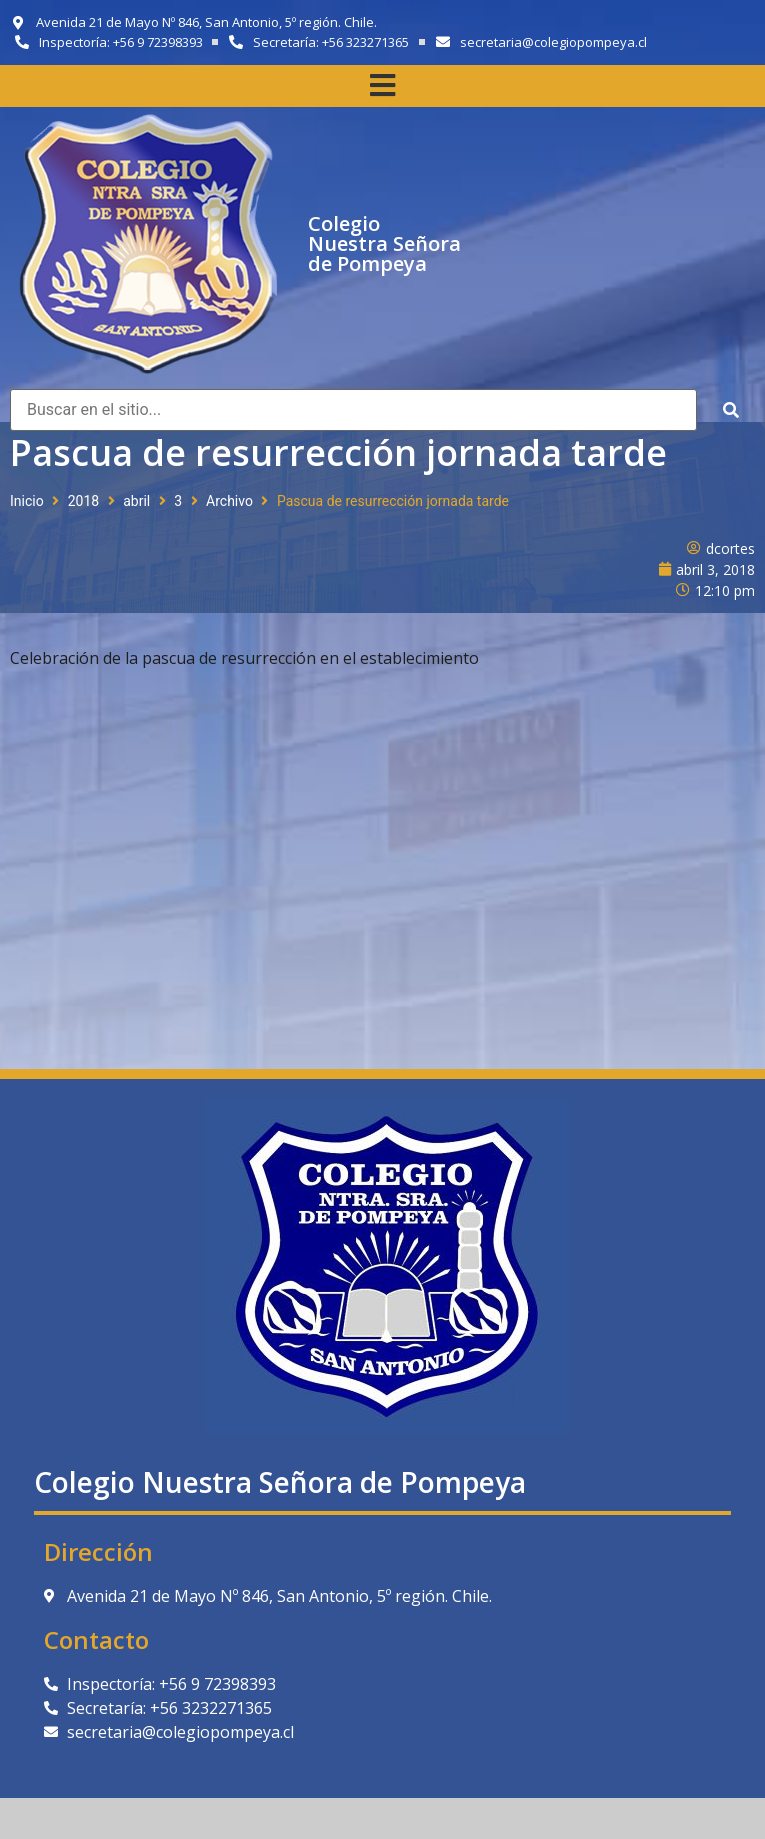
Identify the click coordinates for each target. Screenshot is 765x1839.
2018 (83, 501)
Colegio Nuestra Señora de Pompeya (384, 243)
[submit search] (731, 410)
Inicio (27, 501)
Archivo (229, 501)
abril (136, 501)
